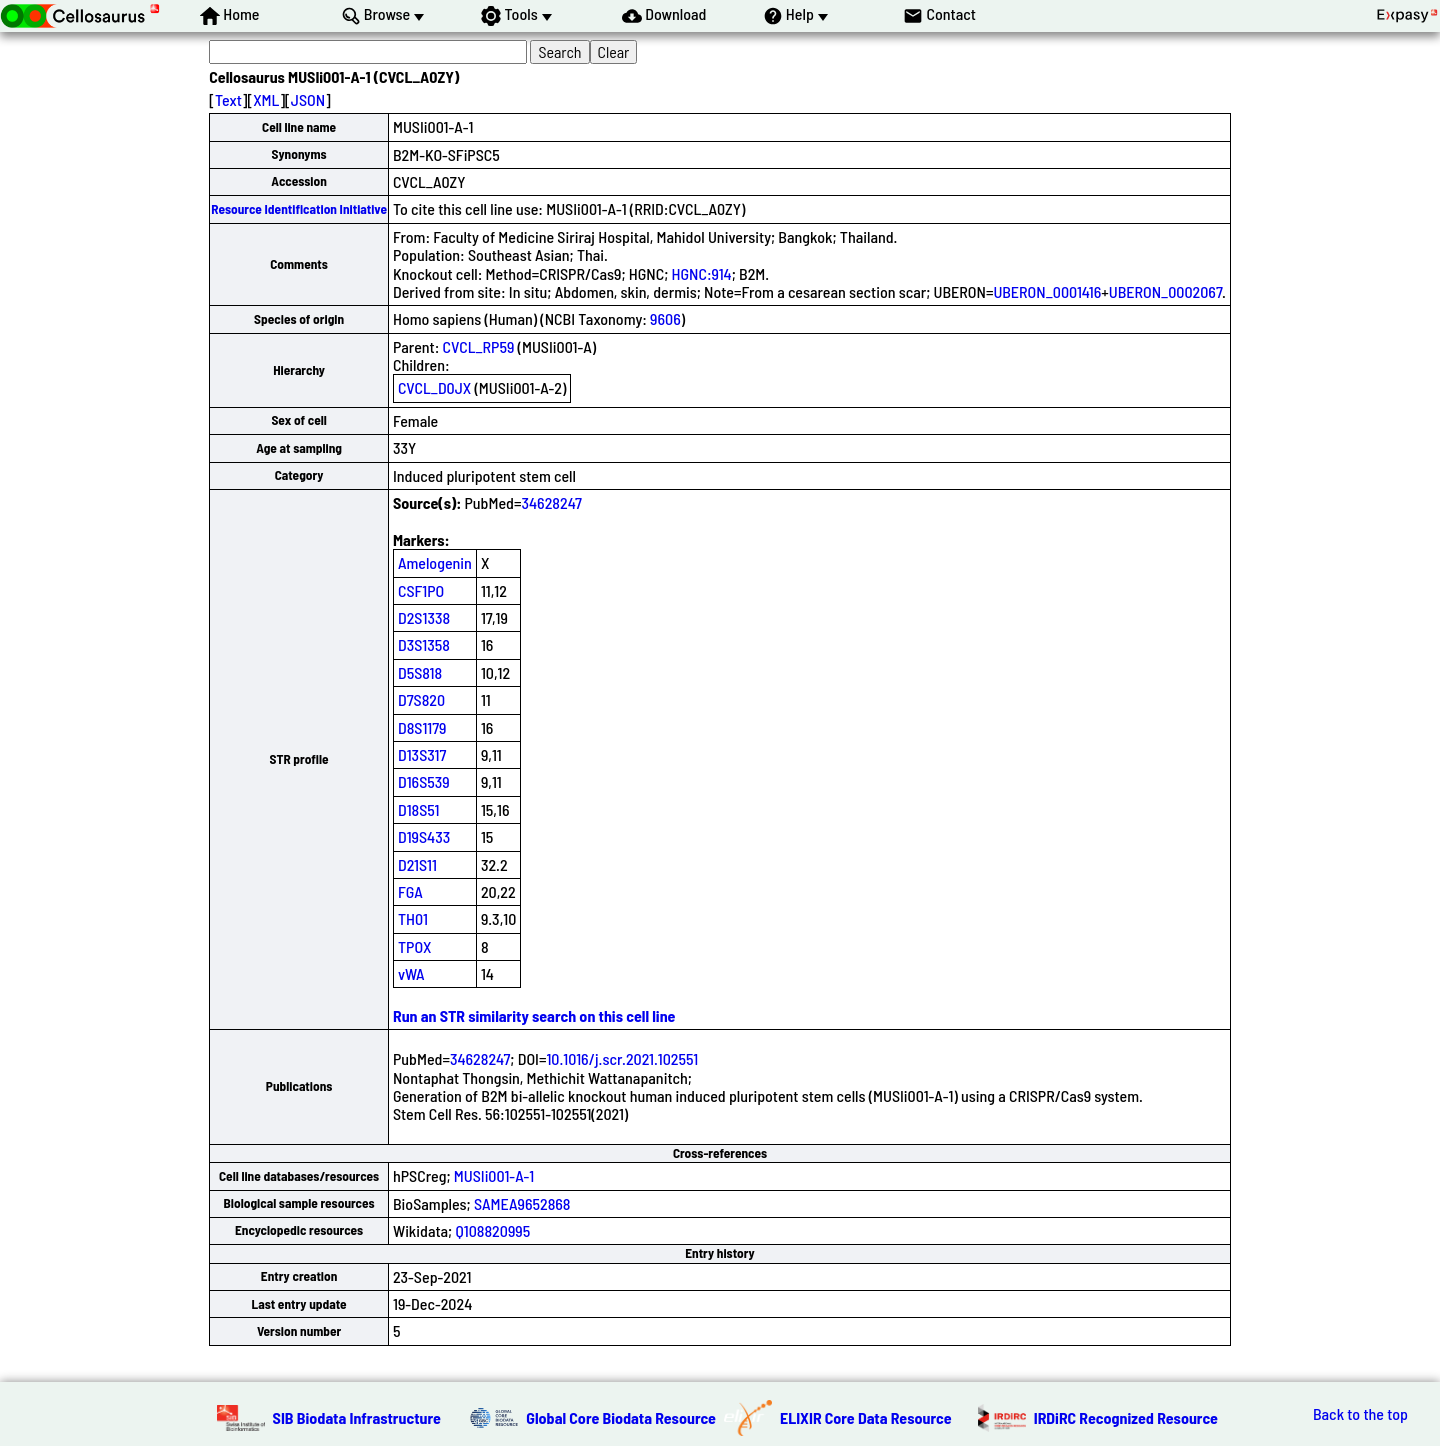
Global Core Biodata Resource (621, 1417)
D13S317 (422, 754)
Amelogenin (435, 562)
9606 (665, 318)
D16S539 (424, 781)
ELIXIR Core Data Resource (866, 1417)
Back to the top (1360, 1414)
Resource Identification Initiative (299, 209)
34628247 (551, 502)
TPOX (415, 946)
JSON (308, 99)
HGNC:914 (702, 273)
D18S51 (419, 809)
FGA (410, 891)
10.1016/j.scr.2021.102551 (622, 1058)
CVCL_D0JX (434, 387)
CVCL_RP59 (479, 346)
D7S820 (421, 699)
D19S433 (424, 836)
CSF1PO (421, 590)
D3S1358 (424, 644)
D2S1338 (424, 617)
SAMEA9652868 (522, 1203)
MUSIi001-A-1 (494, 1175)
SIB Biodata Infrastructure (357, 1417)
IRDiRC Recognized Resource (1126, 1417)
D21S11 (417, 864)
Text (228, 99)
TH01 (413, 918)
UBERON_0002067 (1165, 291)
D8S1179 (422, 727)
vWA (411, 973)
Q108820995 (492, 1230)
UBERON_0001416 (1047, 291)
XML (266, 99)
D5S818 (420, 672)
